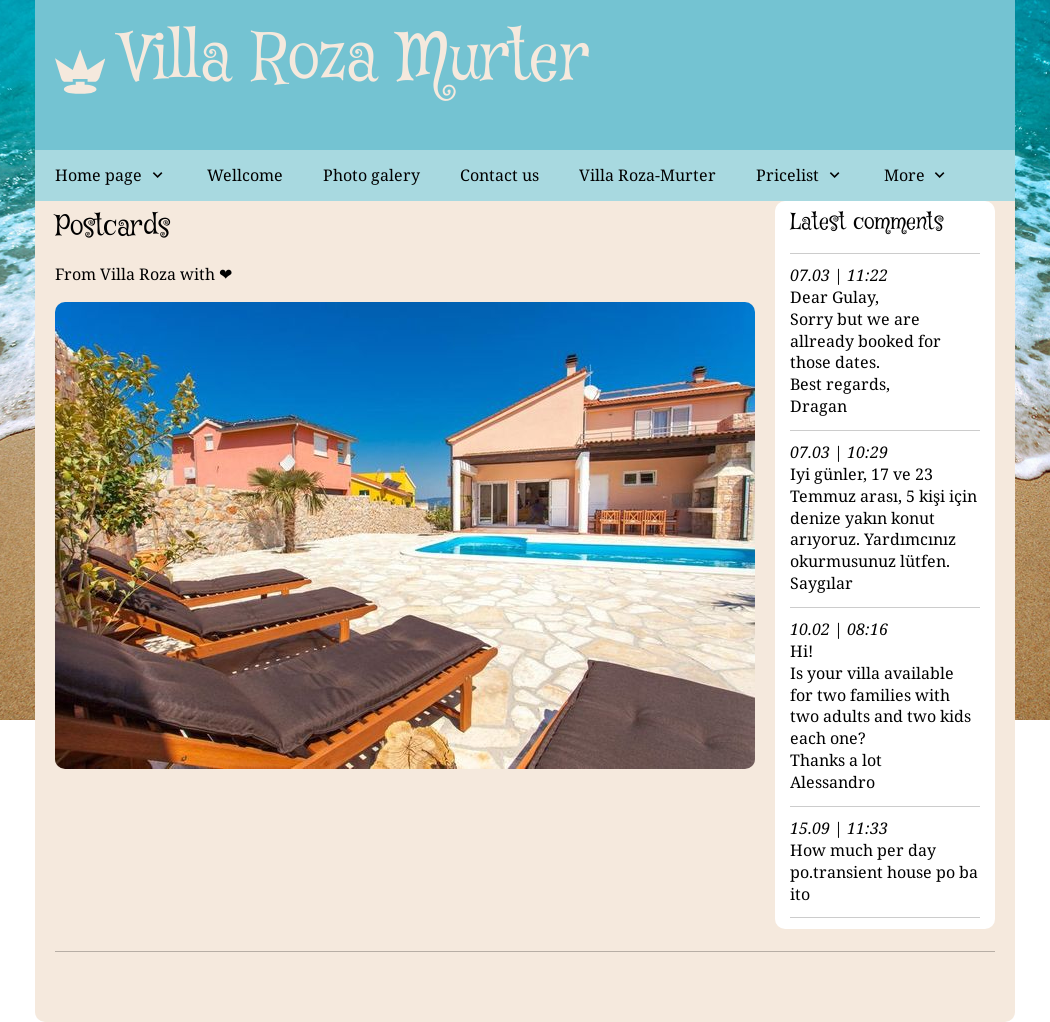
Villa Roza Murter (355, 60)
